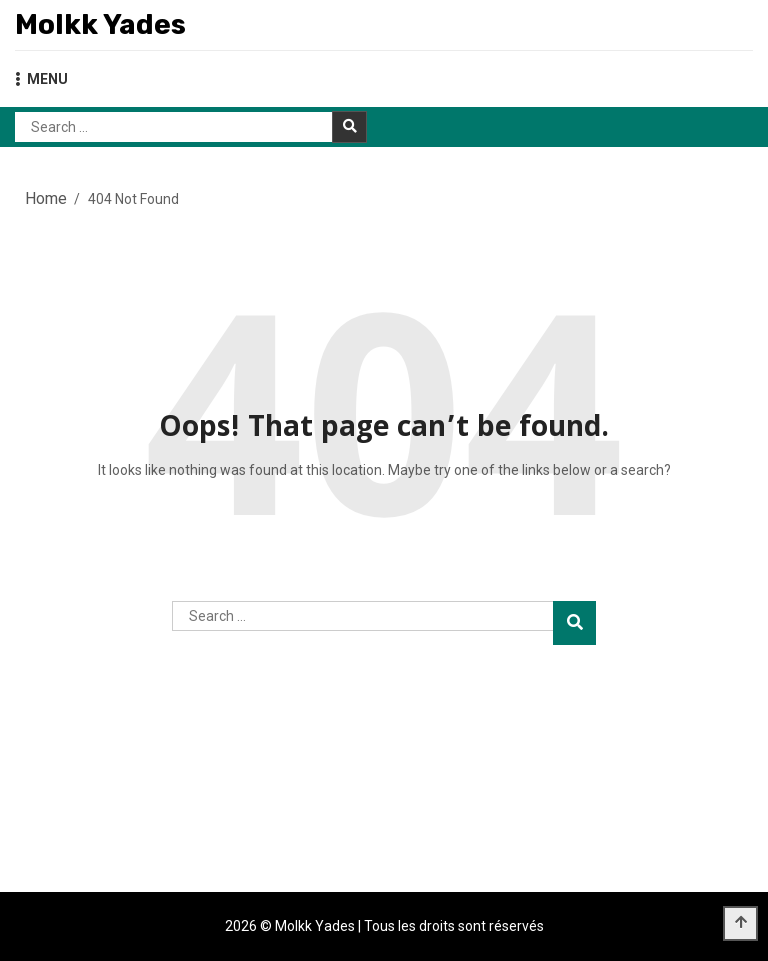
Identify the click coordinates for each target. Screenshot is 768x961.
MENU (41, 79)
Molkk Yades (100, 24)
